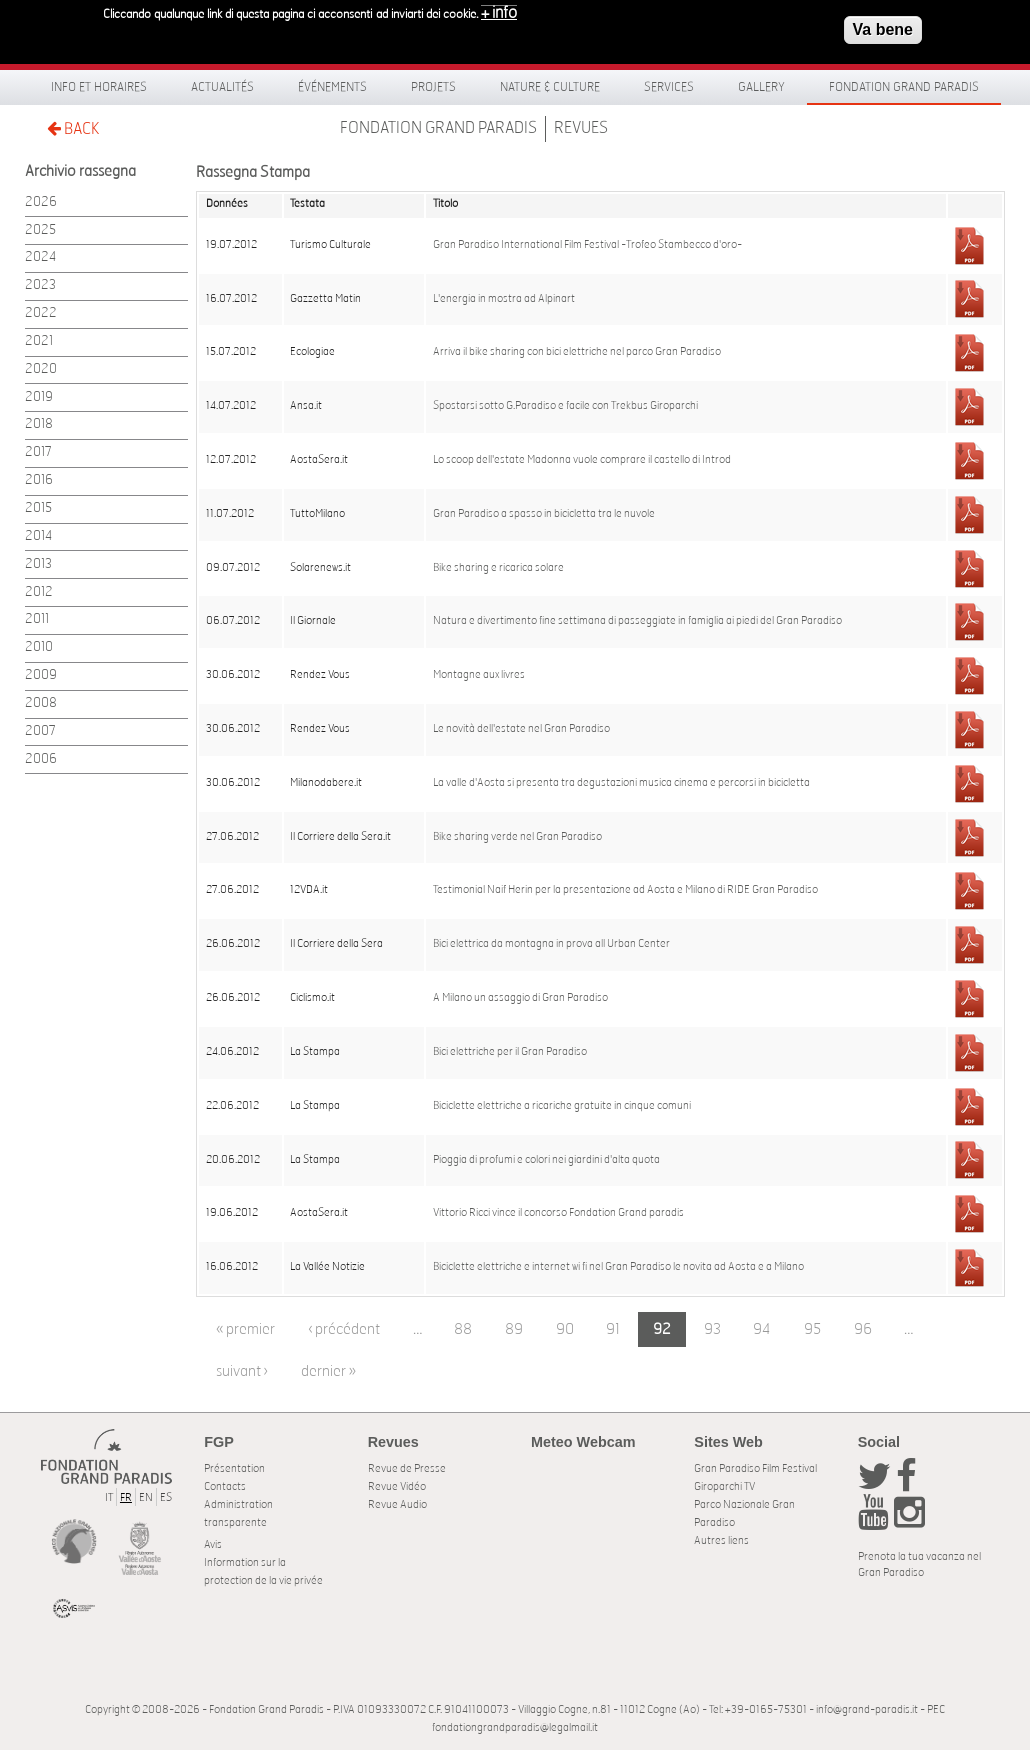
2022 (41, 313)
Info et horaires (99, 87)
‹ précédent (344, 1329)
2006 (41, 759)
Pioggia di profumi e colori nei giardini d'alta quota (546, 1160)
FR (126, 1497)
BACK (73, 128)
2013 (38, 564)
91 (613, 1329)
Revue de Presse (407, 1468)
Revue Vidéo (397, 1486)
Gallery (761, 87)
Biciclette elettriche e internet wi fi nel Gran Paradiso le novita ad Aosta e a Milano (618, 1267)
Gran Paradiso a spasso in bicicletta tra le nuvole (544, 514)
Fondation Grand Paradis (904, 87)
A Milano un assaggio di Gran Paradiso (520, 998)
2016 (39, 480)
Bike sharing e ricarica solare (498, 568)
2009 (41, 675)
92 (662, 1329)
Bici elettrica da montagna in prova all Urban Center (551, 944)
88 (463, 1329)
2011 (37, 619)
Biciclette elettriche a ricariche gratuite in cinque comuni (562, 1106)
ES (166, 1497)
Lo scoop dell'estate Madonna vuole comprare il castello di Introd (582, 460)
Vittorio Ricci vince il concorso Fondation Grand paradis (558, 1213)
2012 (39, 592)
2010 (39, 647)
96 (863, 1329)
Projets (433, 87)
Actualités (222, 87)
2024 (40, 257)
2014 (38, 536)
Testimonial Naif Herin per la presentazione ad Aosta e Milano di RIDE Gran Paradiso (625, 890)
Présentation (234, 1468)
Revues (581, 128)
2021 (39, 341)
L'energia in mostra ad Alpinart (504, 299)
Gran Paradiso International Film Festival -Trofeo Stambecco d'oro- (587, 245)
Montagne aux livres (479, 675)
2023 (40, 285)
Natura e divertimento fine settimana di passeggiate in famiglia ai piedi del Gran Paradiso (637, 621)
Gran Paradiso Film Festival (755, 1468)
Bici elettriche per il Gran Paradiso (510, 1052)
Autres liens (721, 1540)
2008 (41, 703)
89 (514, 1329)
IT (109, 1497)
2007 (40, 731)
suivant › (242, 1371)
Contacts (225, 1486)
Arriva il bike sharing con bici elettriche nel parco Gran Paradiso (577, 352)
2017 (38, 452)
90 (565, 1329)
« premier (245, 1329)
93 (712, 1329)
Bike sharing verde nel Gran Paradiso (517, 837)
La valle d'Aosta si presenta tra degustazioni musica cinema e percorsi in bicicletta (621, 783)
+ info (499, 9)
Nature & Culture (550, 87)
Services (669, 87)
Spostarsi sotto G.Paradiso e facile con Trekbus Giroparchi (565, 406)
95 (812, 1329)
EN (146, 1497)
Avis (213, 1544)
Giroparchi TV (724, 1486)
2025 (40, 230)
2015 (38, 508)
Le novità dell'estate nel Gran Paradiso (521, 729)
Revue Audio (397, 1504)
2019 (39, 397)
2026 (41, 202)
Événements (332, 87)
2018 (39, 424)
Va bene (883, 25)
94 (762, 1329)
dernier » (328, 1371)
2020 (41, 369)
